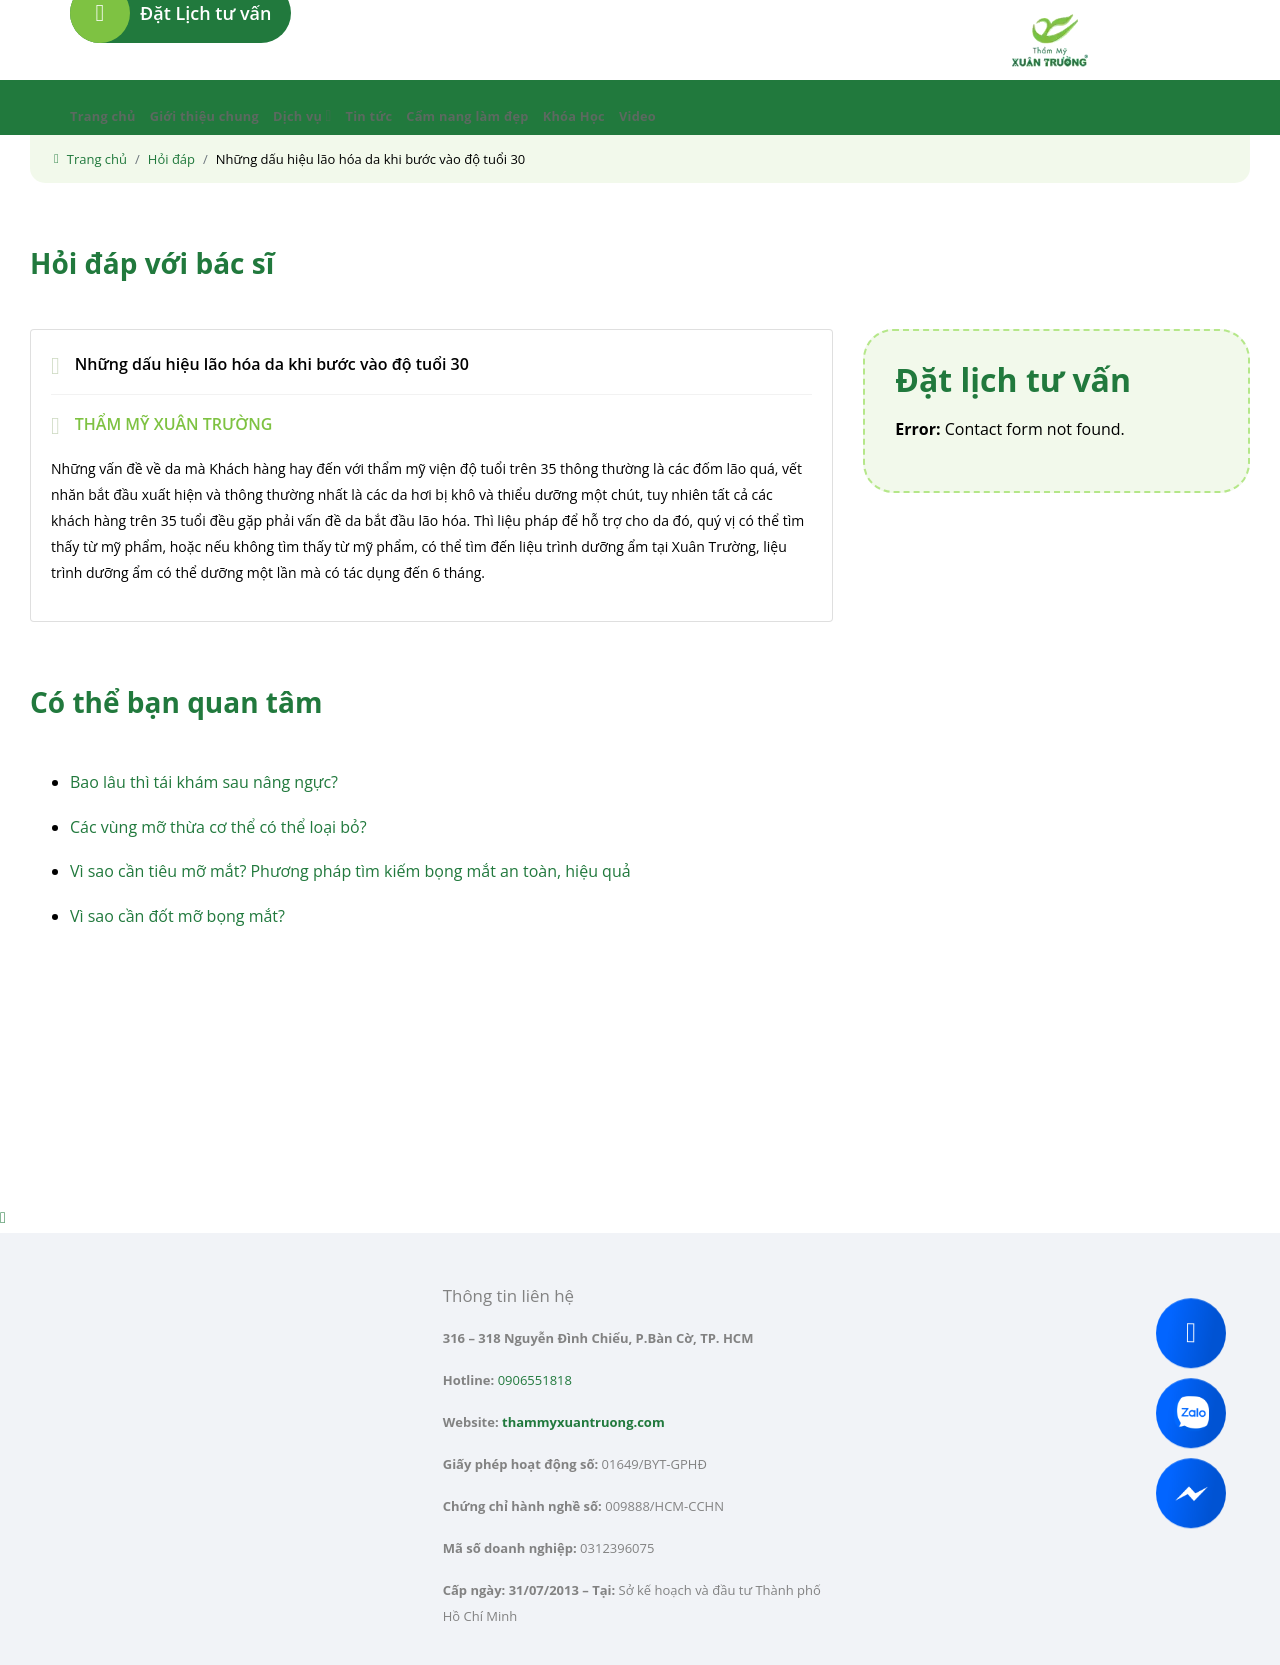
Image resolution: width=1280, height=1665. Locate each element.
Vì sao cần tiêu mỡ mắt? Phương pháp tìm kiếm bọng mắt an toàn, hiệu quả (350, 871)
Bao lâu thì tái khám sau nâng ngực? (204, 782)
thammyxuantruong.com (583, 1422)
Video (637, 116)
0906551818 (535, 1380)
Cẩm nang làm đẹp (467, 116)
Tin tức (369, 116)
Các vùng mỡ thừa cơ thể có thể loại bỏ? (218, 827)
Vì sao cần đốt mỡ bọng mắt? (177, 916)
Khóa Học (574, 116)
